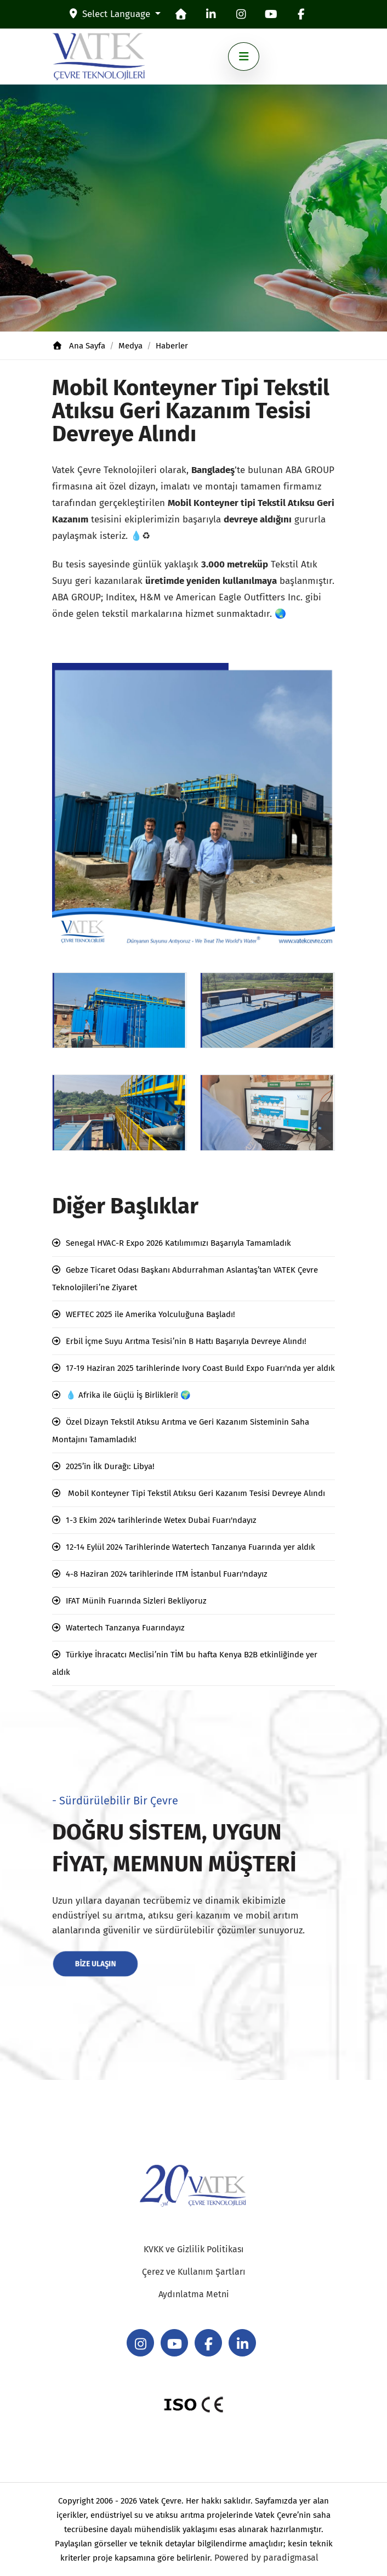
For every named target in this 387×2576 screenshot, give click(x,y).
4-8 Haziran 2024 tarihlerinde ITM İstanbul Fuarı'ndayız (167, 1574)
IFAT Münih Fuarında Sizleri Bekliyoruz (136, 1601)
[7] (119, 1010)
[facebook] (301, 14)
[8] (267, 1010)
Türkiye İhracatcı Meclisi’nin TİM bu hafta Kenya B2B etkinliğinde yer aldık (184, 1663)
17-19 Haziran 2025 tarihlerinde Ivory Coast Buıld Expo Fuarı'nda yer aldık (200, 1368)
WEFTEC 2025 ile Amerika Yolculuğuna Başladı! (150, 1314)
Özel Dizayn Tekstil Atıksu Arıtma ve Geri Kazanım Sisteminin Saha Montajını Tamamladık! (180, 1430)
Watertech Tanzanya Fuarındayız (125, 1628)
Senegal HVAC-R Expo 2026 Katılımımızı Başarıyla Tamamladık (178, 1243)
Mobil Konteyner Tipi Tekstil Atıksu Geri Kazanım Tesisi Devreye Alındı (195, 1493)
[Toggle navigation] (243, 56)
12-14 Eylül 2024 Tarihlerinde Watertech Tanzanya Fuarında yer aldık (190, 1547)
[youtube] (271, 14)
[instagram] (241, 14)
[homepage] (180, 14)
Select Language (111, 14)
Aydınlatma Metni (193, 2294)
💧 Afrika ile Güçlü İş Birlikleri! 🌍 (128, 1395)
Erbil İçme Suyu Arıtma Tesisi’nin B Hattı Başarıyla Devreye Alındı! (186, 1341)
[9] (267, 1113)
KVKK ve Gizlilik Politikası (194, 2249)
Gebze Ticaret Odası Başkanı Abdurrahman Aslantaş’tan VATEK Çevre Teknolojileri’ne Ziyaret (185, 1278)
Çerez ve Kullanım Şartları (194, 2271)
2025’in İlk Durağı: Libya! (110, 1466)
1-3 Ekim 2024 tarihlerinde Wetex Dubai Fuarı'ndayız (161, 1520)
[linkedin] (211, 14)
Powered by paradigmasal (266, 2557)
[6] (119, 1113)
